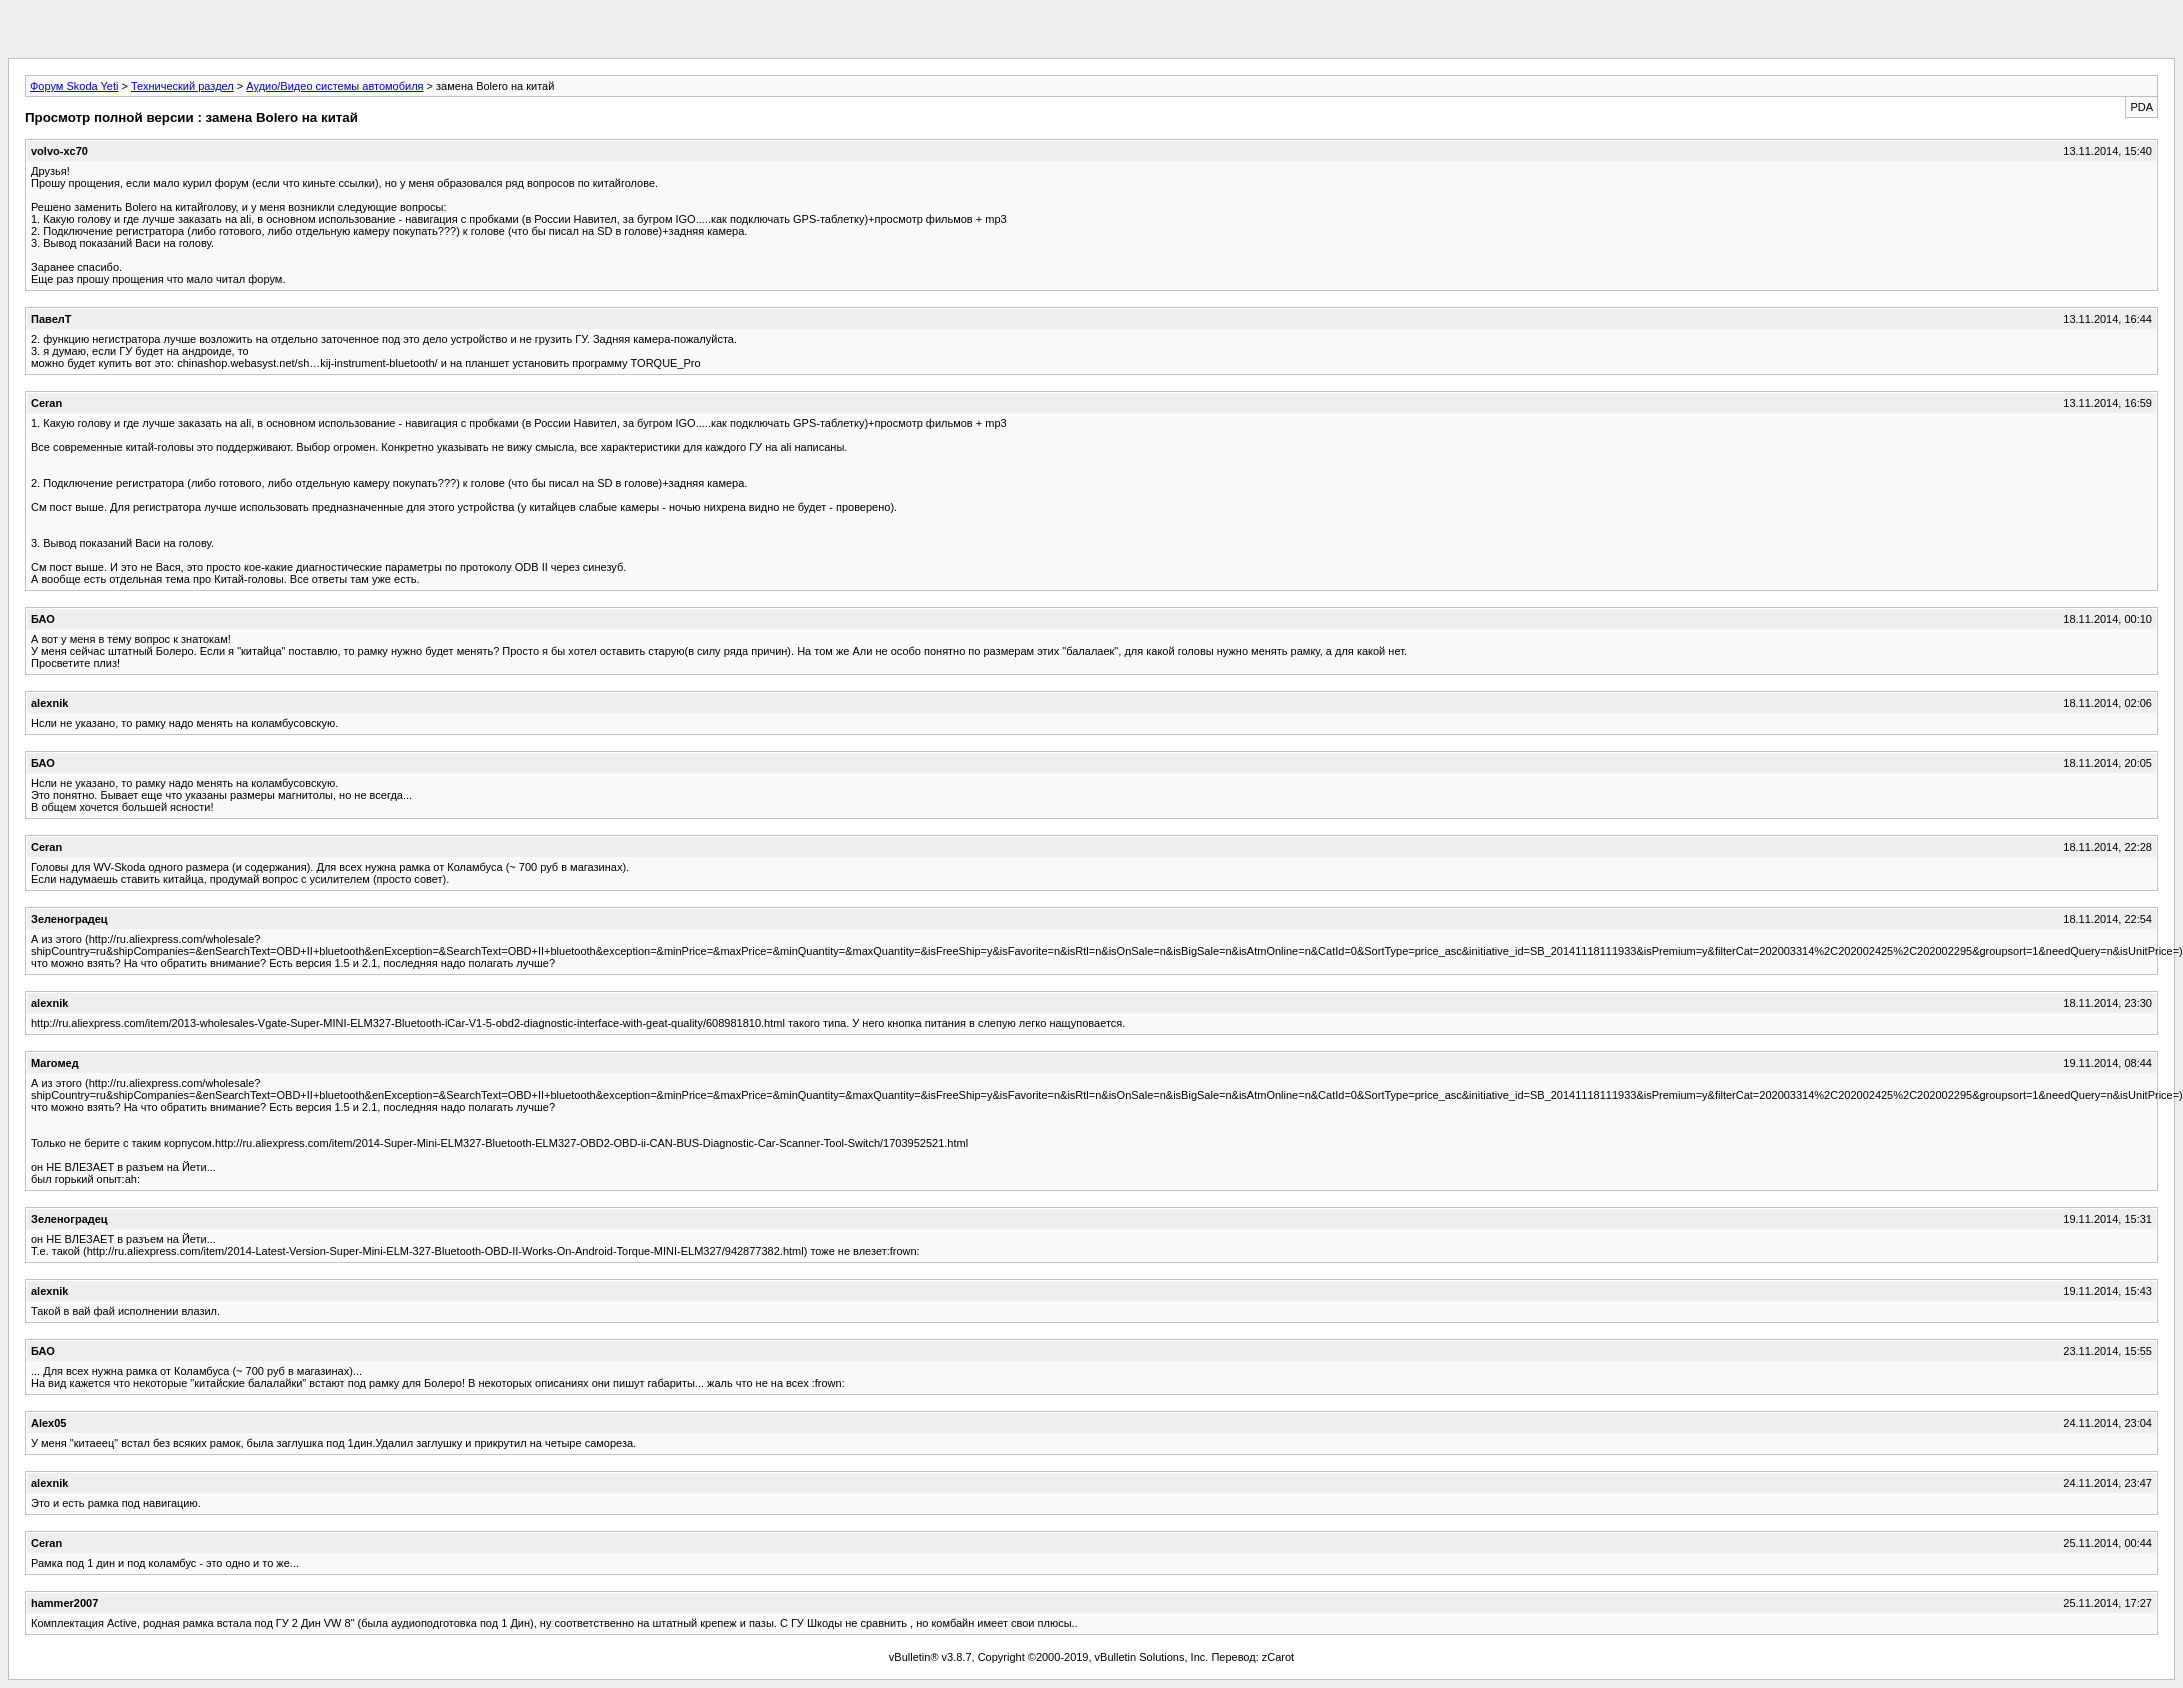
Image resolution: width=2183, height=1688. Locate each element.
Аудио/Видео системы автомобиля (334, 86)
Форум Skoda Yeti (74, 86)
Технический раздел (182, 86)
